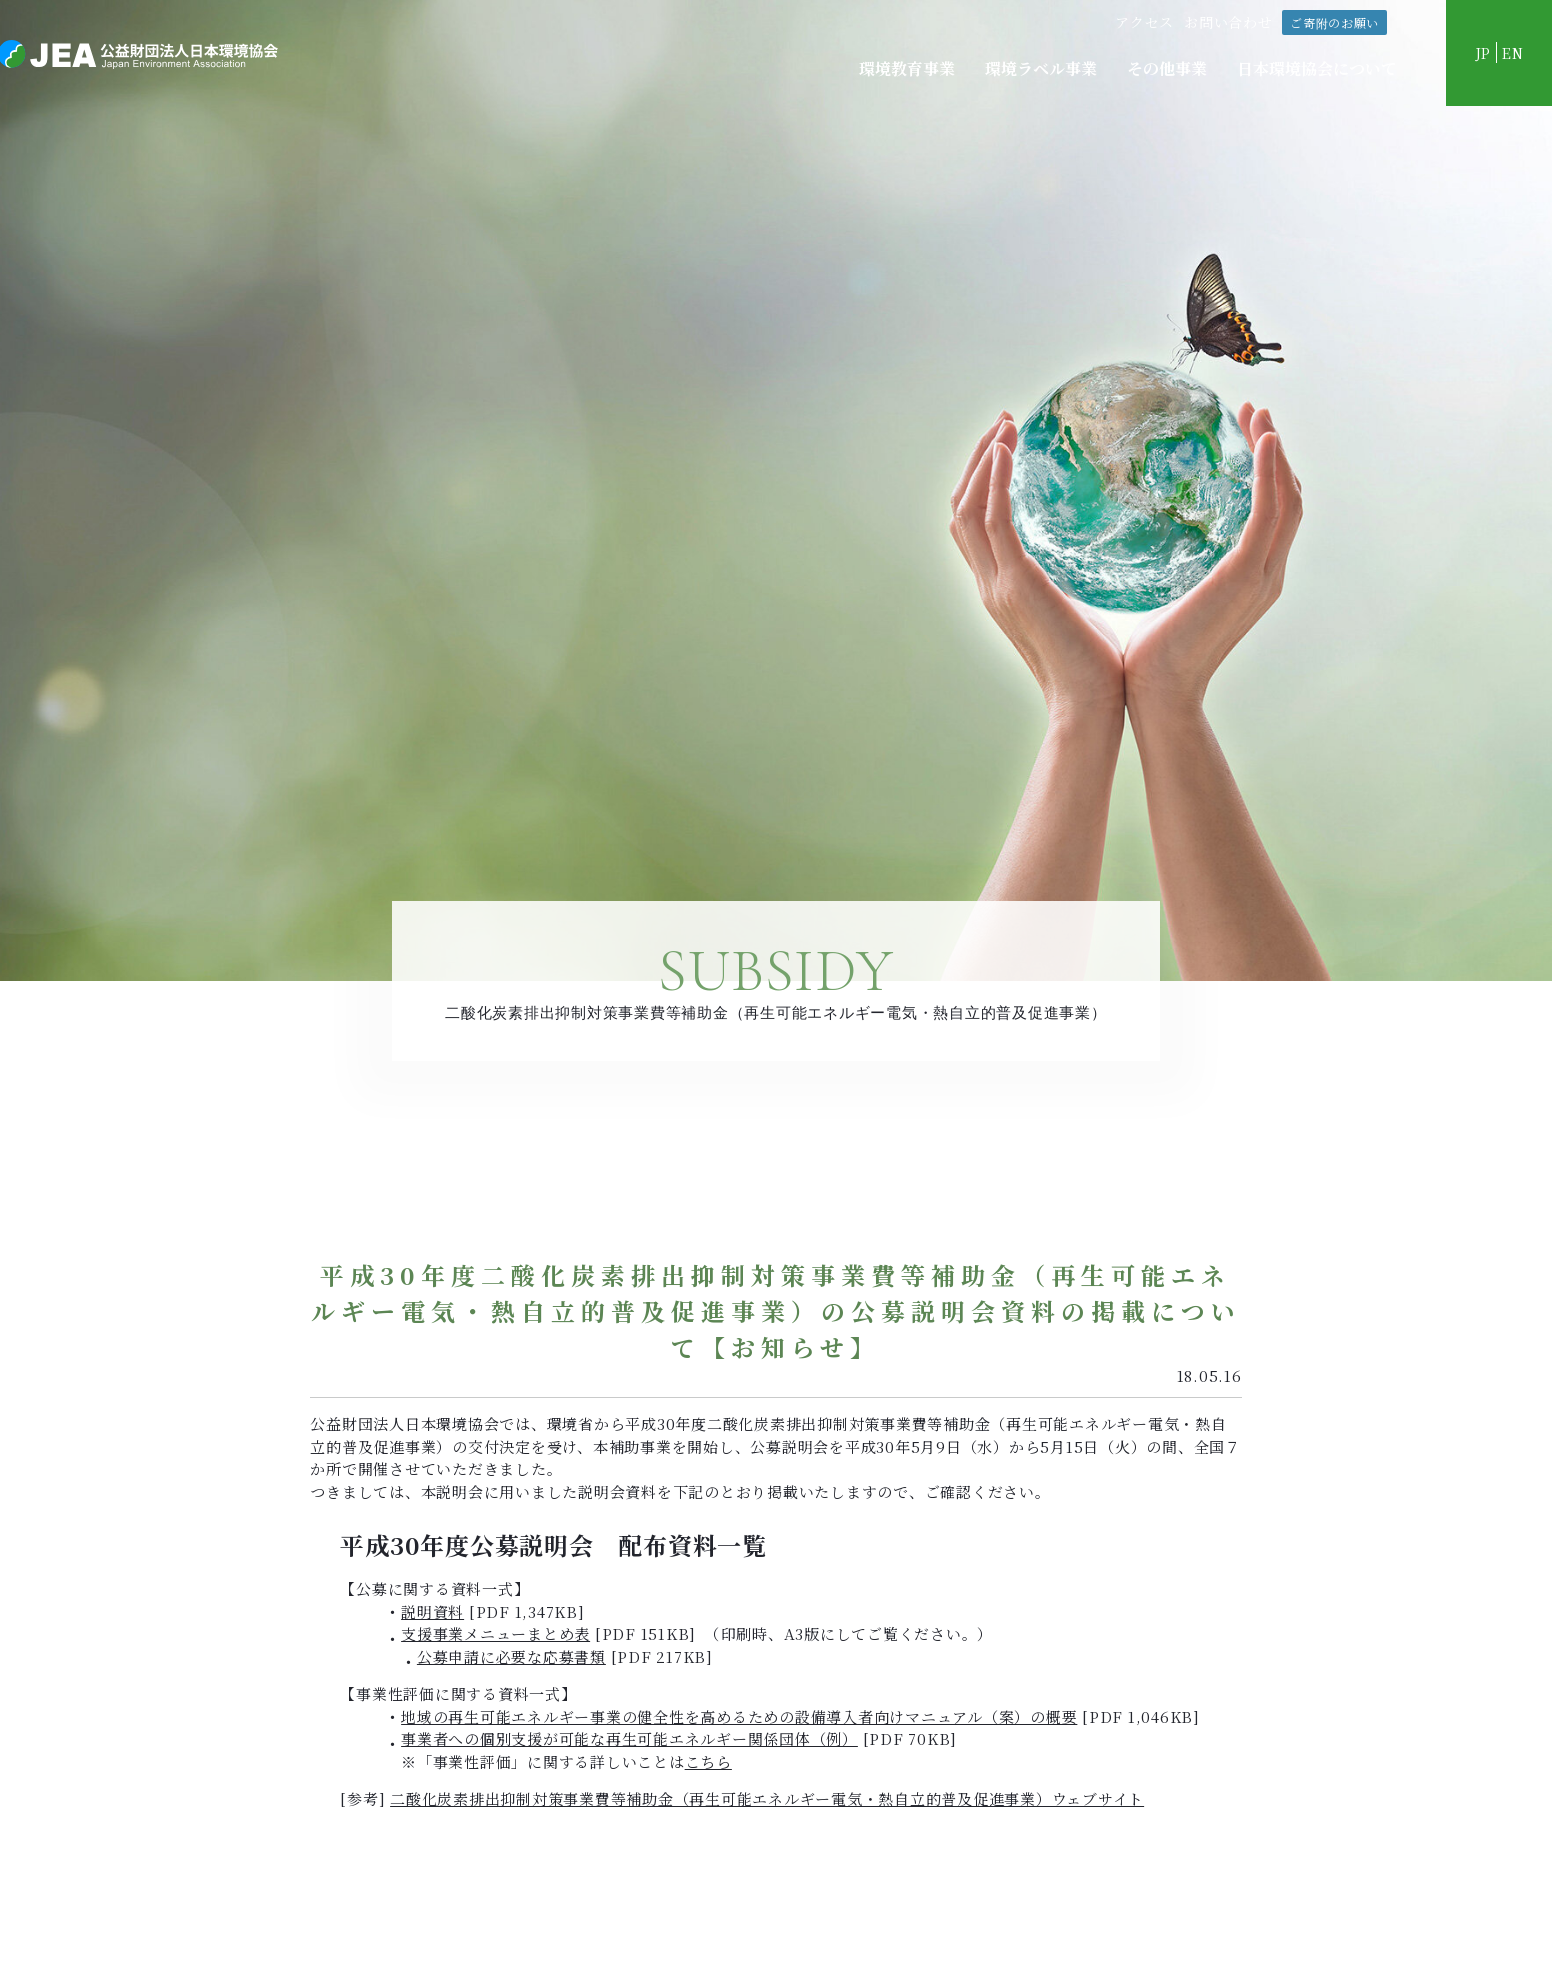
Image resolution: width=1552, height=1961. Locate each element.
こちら (708, 1761)
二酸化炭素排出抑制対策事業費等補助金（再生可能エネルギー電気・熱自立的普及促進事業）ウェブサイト (767, 1798)
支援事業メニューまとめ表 (495, 1633)
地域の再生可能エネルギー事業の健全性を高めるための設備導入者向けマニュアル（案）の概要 (739, 1716)
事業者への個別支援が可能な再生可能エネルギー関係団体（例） (629, 1738)
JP (1482, 52)
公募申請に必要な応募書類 (511, 1656)
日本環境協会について (1317, 68)
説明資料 (432, 1611)
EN (1513, 52)
